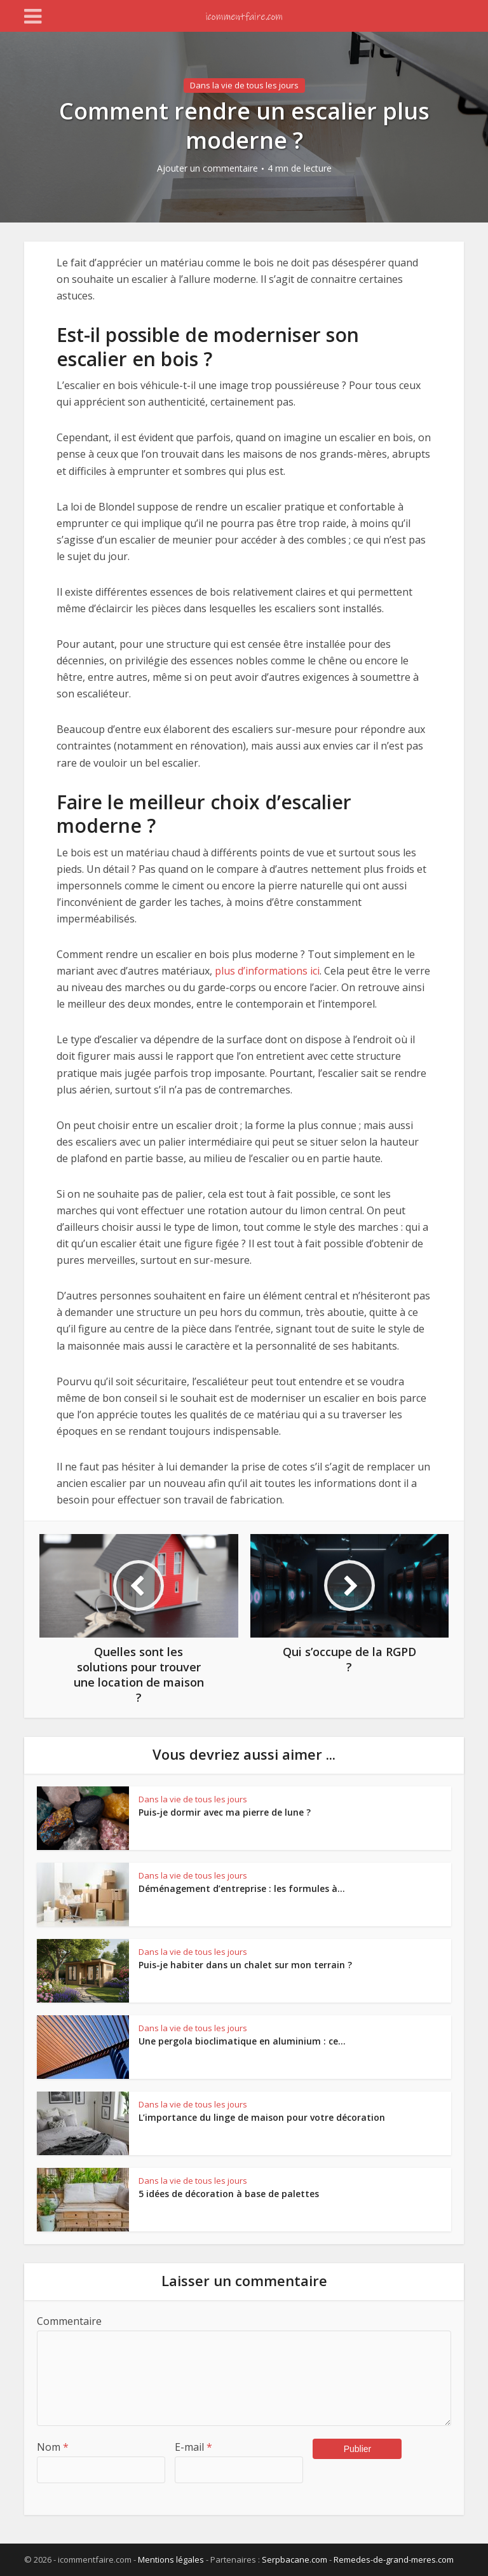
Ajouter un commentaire (207, 168)
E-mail (193, 2447)
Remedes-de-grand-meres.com (394, 2559)
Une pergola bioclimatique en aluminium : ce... (242, 2041)
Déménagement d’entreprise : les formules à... (242, 1888)
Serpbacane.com (294, 2559)
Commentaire (69, 2321)
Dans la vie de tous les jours (244, 85)
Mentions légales (171, 2559)
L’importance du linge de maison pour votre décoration (262, 2117)
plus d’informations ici (267, 971)
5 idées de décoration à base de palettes (229, 2194)
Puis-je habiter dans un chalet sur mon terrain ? (245, 1965)
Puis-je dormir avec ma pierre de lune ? (225, 1812)
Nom (53, 2447)
